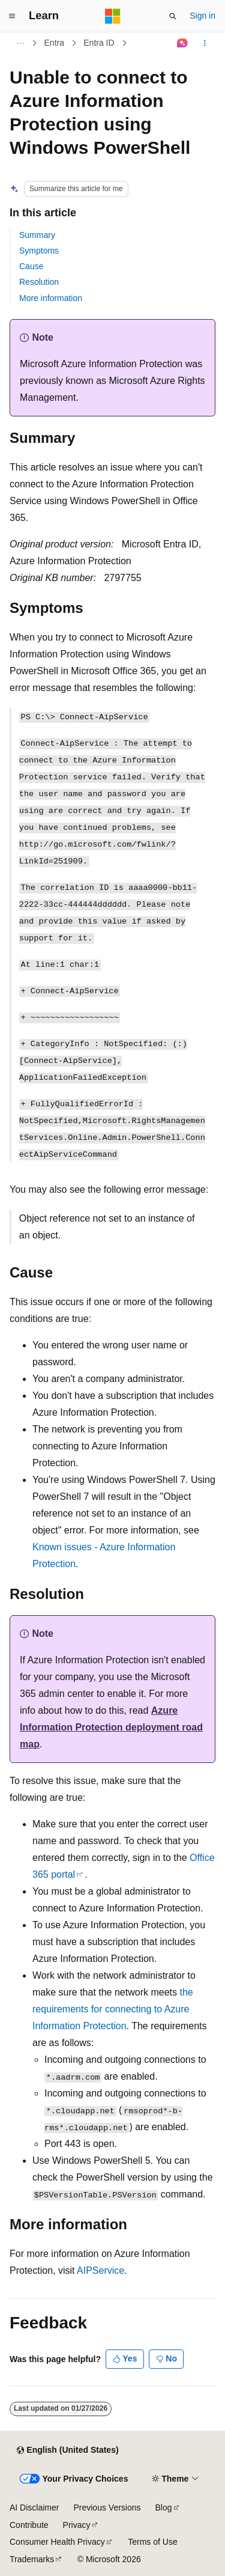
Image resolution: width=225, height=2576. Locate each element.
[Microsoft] (113, 16)
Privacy (77, 2525)
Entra (54, 42)
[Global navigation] (12, 16)
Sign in (202, 15)
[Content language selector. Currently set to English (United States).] (67, 2450)
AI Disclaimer (34, 2507)
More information (50, 298)
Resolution (39, 282)
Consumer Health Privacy (57, 2542)
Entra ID (98, 42)
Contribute (29, 2525)
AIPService (100, 2270)
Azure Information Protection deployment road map (111, 1727)
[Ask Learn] (182, 43)
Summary (37, 235)
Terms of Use (152, 2542)
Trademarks (32, 2559)
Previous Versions (106, 2507)
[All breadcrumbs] (20, 43)
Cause (31, 266)
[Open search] (173, 16)
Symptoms (39, 250)
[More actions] (204, 43)
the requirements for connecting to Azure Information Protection (112, 2009)
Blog (163, 2507)
